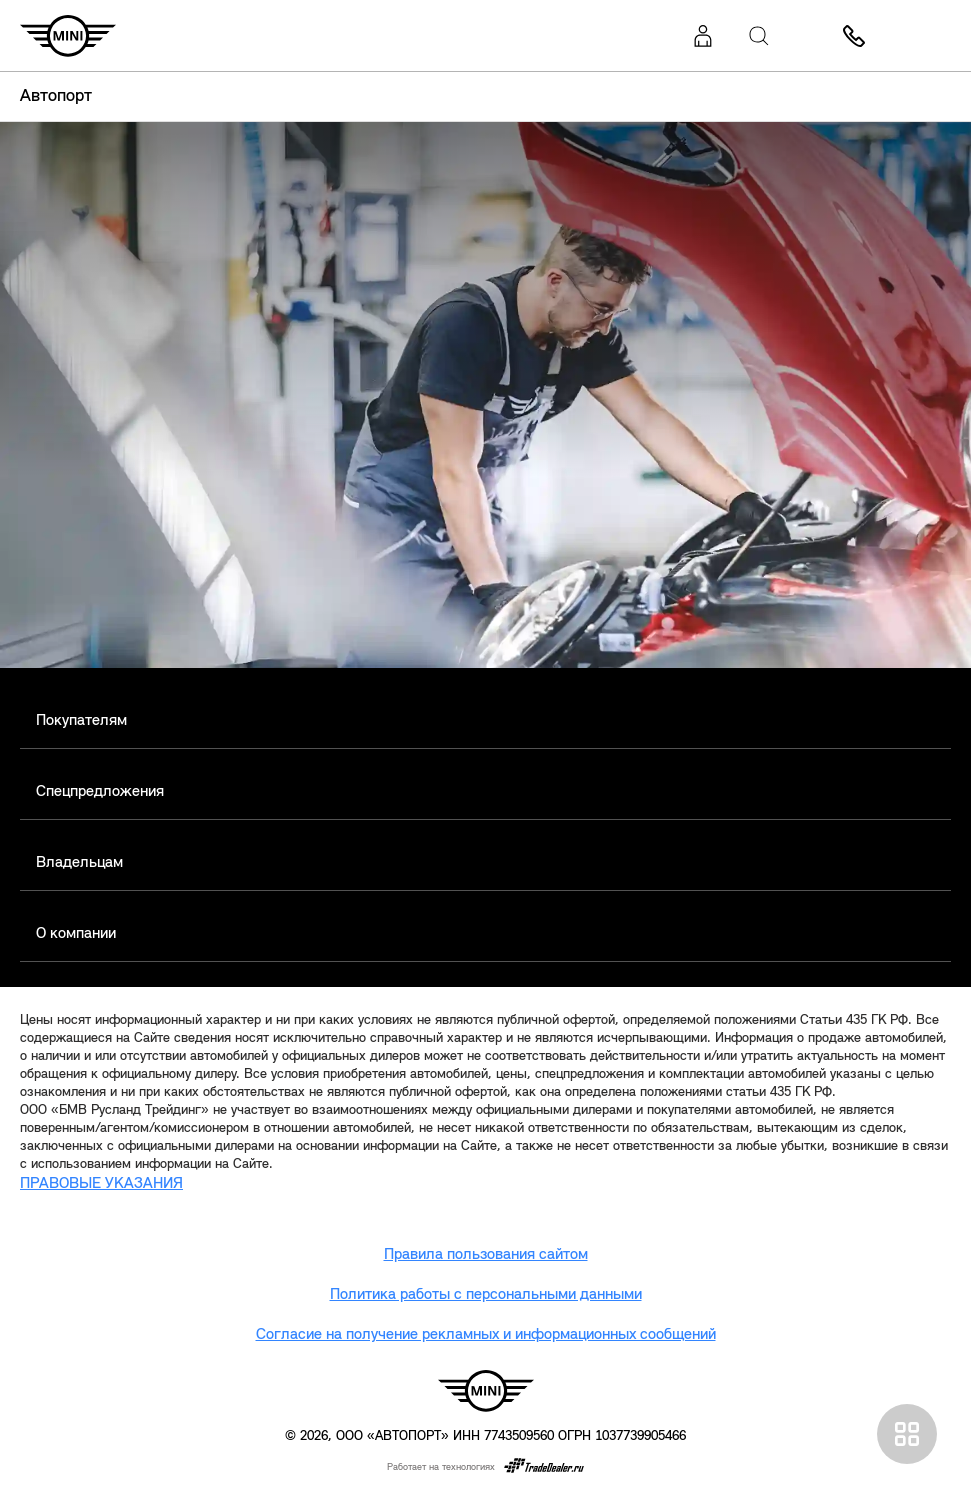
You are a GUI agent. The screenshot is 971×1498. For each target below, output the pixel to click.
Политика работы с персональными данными (486, 1295)
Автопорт (56, 96)
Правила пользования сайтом (486, 1255)
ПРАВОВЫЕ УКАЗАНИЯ (101, 1184)
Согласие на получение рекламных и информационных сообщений (486, 1335)
